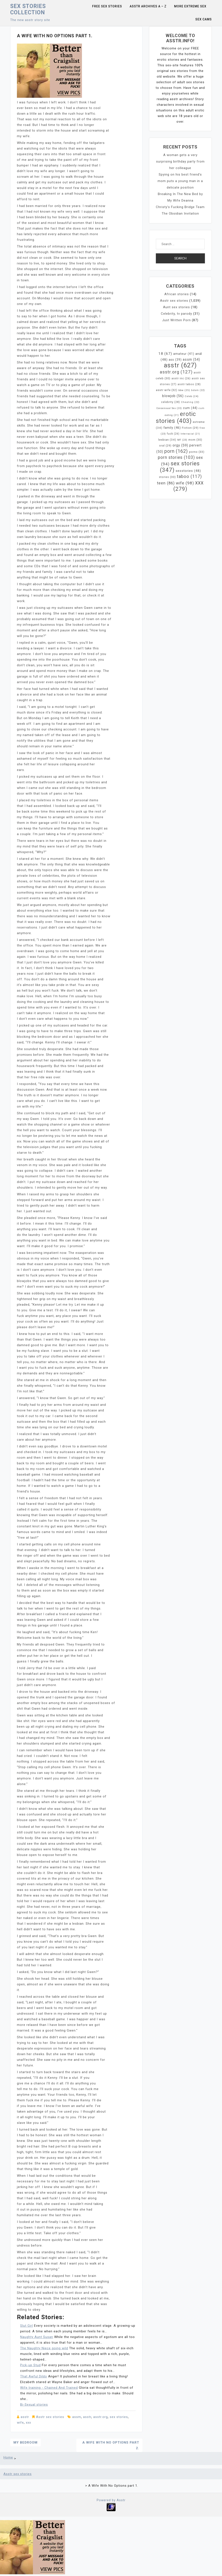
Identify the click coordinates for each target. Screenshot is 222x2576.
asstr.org (100, 2417)
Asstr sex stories (50, 2417)
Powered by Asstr (111, 2500)
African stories (176, 294)
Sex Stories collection (28, 9)
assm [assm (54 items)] (191, 359)
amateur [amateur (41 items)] (183, 354)
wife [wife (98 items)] (185, 483)
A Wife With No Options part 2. (110, 2445)
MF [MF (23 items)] (182, 439)
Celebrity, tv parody (176, 314)
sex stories (119, 2417)
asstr (25, 2417)
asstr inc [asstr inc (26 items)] (181, 378)
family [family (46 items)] (172, 428)
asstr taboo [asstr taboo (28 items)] (189, 384)
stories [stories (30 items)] (167, 477)
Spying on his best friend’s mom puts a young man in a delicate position (180, 181)
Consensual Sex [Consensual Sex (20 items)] (169, 408)
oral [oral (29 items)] (165, 445)
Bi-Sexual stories (34, 2405)
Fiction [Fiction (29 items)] (190, 427)
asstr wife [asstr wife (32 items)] (166, 390)
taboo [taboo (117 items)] (189, 476)
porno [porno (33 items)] (196, 451)
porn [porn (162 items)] (176, 451)
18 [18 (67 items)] (165, 353)
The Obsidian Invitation (180, 213)
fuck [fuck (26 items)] (173, 433)
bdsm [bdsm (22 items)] (198, 390)
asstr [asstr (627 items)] (180, 365)
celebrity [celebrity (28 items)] (170, 402)
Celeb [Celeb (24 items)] (192, 396)
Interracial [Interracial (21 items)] (190, 433)
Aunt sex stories (176, 307)
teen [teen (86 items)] (166, 483)
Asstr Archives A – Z (148, 6)
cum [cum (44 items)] (190, 408)
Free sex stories (107, 6)
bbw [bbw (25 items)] (184, 390)
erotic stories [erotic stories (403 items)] (176, 417)
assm (76, 2417)
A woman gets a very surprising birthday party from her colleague (180, 161)
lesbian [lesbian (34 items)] (167, 439)
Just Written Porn (176, 320)
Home (8, 2457)
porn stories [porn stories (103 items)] (176, 457)
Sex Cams (203, 19)
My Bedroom (25, 2442)
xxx (28, 2422)
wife (20, 2422)
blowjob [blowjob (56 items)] (173, 396)
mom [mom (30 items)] (195, 439)
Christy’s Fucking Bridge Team (180, 207)
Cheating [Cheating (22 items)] (190, 402)
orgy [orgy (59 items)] (180, 445)
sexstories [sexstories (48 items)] (188, 471)
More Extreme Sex (190, 6)
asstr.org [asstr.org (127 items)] (176, 372)
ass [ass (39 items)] (175, 359)
